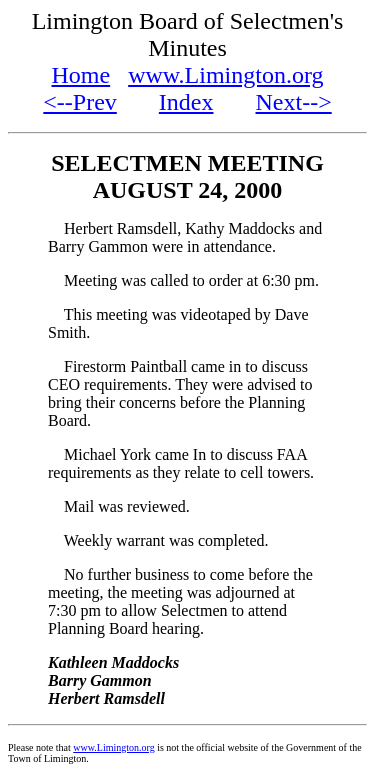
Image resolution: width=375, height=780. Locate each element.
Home (81, 75)
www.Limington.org (225, 75)
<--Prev (80, 102)
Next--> (294, 102)
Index (186, 102)
